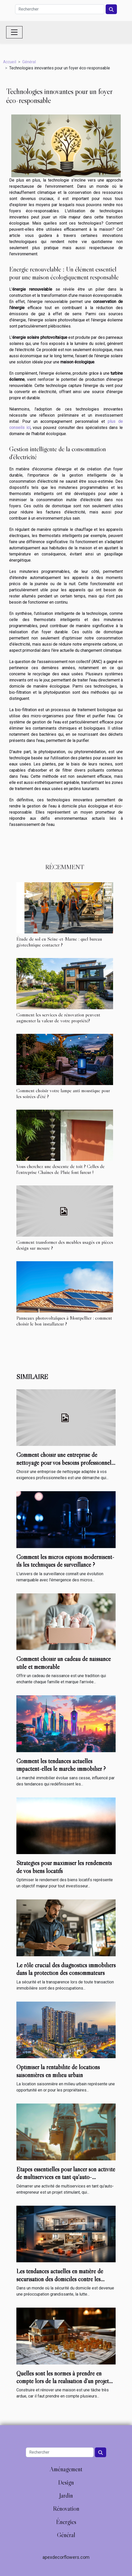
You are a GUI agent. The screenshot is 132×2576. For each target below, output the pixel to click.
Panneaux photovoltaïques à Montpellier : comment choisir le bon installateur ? (64, 1321)
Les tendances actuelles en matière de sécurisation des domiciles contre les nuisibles (59, 2278)
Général (29, 61)
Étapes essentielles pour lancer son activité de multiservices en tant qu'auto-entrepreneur (65, 2177)
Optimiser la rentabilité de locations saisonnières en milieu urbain (58, 2070)
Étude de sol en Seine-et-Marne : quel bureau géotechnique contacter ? (59, 942)
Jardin (66, 2495)
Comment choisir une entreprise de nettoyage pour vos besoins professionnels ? (64, 1462)
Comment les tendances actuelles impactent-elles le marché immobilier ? (61, 1764)
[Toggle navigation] (14, 32)
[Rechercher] (60, 9)
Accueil (9, 61)
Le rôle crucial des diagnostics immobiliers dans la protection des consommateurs (66, 1968)
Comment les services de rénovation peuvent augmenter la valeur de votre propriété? (58, 1018)
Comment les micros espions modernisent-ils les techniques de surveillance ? (65, 1560)
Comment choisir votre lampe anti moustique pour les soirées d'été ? (63, 1093)
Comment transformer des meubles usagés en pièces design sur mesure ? (64, 1245)
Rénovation (66, 2508)
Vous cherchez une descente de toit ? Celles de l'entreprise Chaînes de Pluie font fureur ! (60, 1169)
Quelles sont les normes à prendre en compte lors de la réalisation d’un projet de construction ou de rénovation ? (62, 2381)
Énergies (66, 2522)
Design (66, 2482)
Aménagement (66, 2469)
